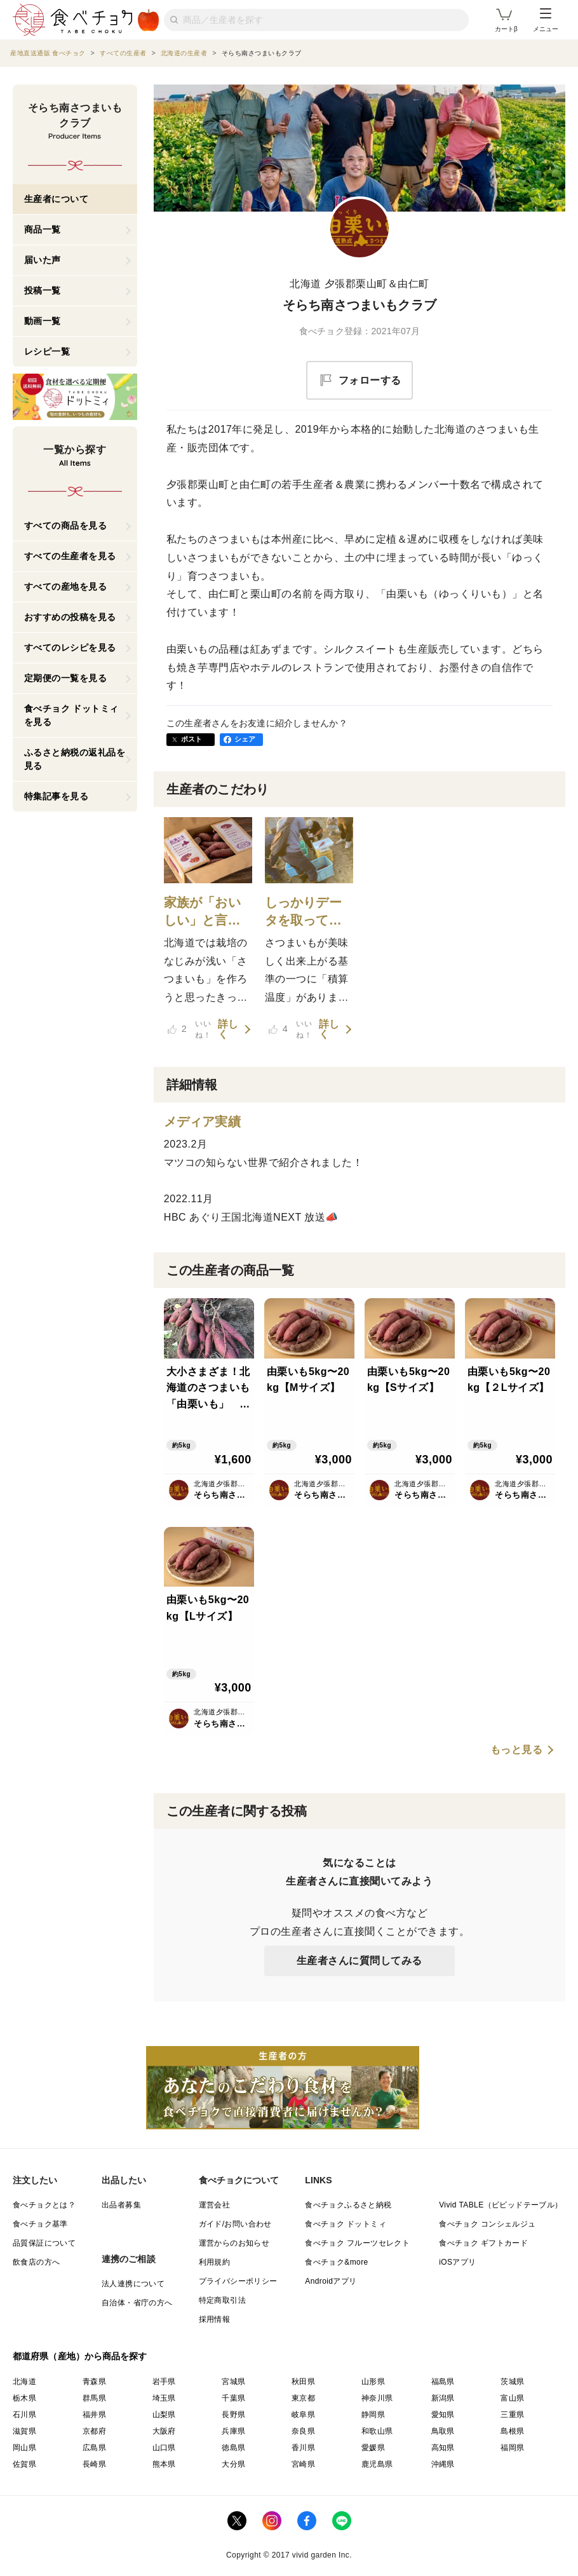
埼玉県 (164, 2398)
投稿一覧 (42, 290)
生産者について (56, 199)
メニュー (545, 20)
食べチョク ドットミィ (345, 2224)
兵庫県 (233, 2431)
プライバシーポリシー (238, 2281)
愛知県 (443, 2414)
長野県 (233, 2414)
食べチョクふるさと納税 (348, 2204)
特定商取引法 (222, 2300)
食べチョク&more (336, 2262)
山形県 (373, 2381)
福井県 (94, 2414)
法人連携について (133, 2283)
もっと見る (516, 1750)
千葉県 (233, 2398)
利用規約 (215, 2262)
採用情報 (215, 2319)
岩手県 (164, 2381)
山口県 (164, 2447)
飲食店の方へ (36, 2262)
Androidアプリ (330, 2281)
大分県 (233, 2464)
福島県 (443, 2381)
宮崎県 (303, 2464)
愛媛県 (373, 2447)
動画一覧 (42, 321)
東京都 (303, 2398)
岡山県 (24, 2447)
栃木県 (24, 2398)
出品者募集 (121, 2204)
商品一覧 (42, 229)
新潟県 (443, 2398)
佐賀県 (24, 2464)
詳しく (228, 1029)
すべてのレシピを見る (70, 647)
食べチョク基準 (40, 2224)
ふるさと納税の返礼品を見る (75, 759)
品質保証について (44, 2243)
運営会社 (215, 2204)
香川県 (303, 2447)
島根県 (512, 2431)
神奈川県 (377, 2398)
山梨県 (164, 2414)
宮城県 (233, 2381)
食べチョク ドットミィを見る (71, 715)
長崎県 (94, 2464)
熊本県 (164, 2464)
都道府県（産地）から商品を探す (80, 2356)
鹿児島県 (377, 2464)
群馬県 (94, 2398)
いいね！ (189, 1029)
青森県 (94, 2381)
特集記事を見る (56, 796)
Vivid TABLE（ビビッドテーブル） (500, 2204)
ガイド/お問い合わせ (235, 2224)
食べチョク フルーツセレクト (357, 2243)
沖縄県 (443, 2464)
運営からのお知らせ (234, 2243)
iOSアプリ (457, 2262)
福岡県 (512, 2447)
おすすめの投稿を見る (70, 617)
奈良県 (303, 2431)
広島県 (94, 2447)
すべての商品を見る (65, 525)
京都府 (94, 2431)
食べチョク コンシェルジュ (487, 2224)
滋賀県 (24, 2431)
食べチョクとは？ (44, 2204)
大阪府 (164, 2431)
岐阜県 (303, 2414)
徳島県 (233, 2447)
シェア (245, 739)
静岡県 (373, 2414)
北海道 (24, 2381)
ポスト (192, 739)
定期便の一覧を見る (65, 678)
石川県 (24, 2414)
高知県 (443, 2447)
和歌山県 (377, 2431)
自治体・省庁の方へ (137, 2302)
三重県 (512, 2414)
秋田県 (303, 2381)
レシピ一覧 (47, 351)
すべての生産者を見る (70, 556)
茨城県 (512, 2381)
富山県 (512, 2398)
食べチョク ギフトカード (483, 2243)
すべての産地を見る (65, 586)
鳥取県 (443, 2431)
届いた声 (42, 260)
